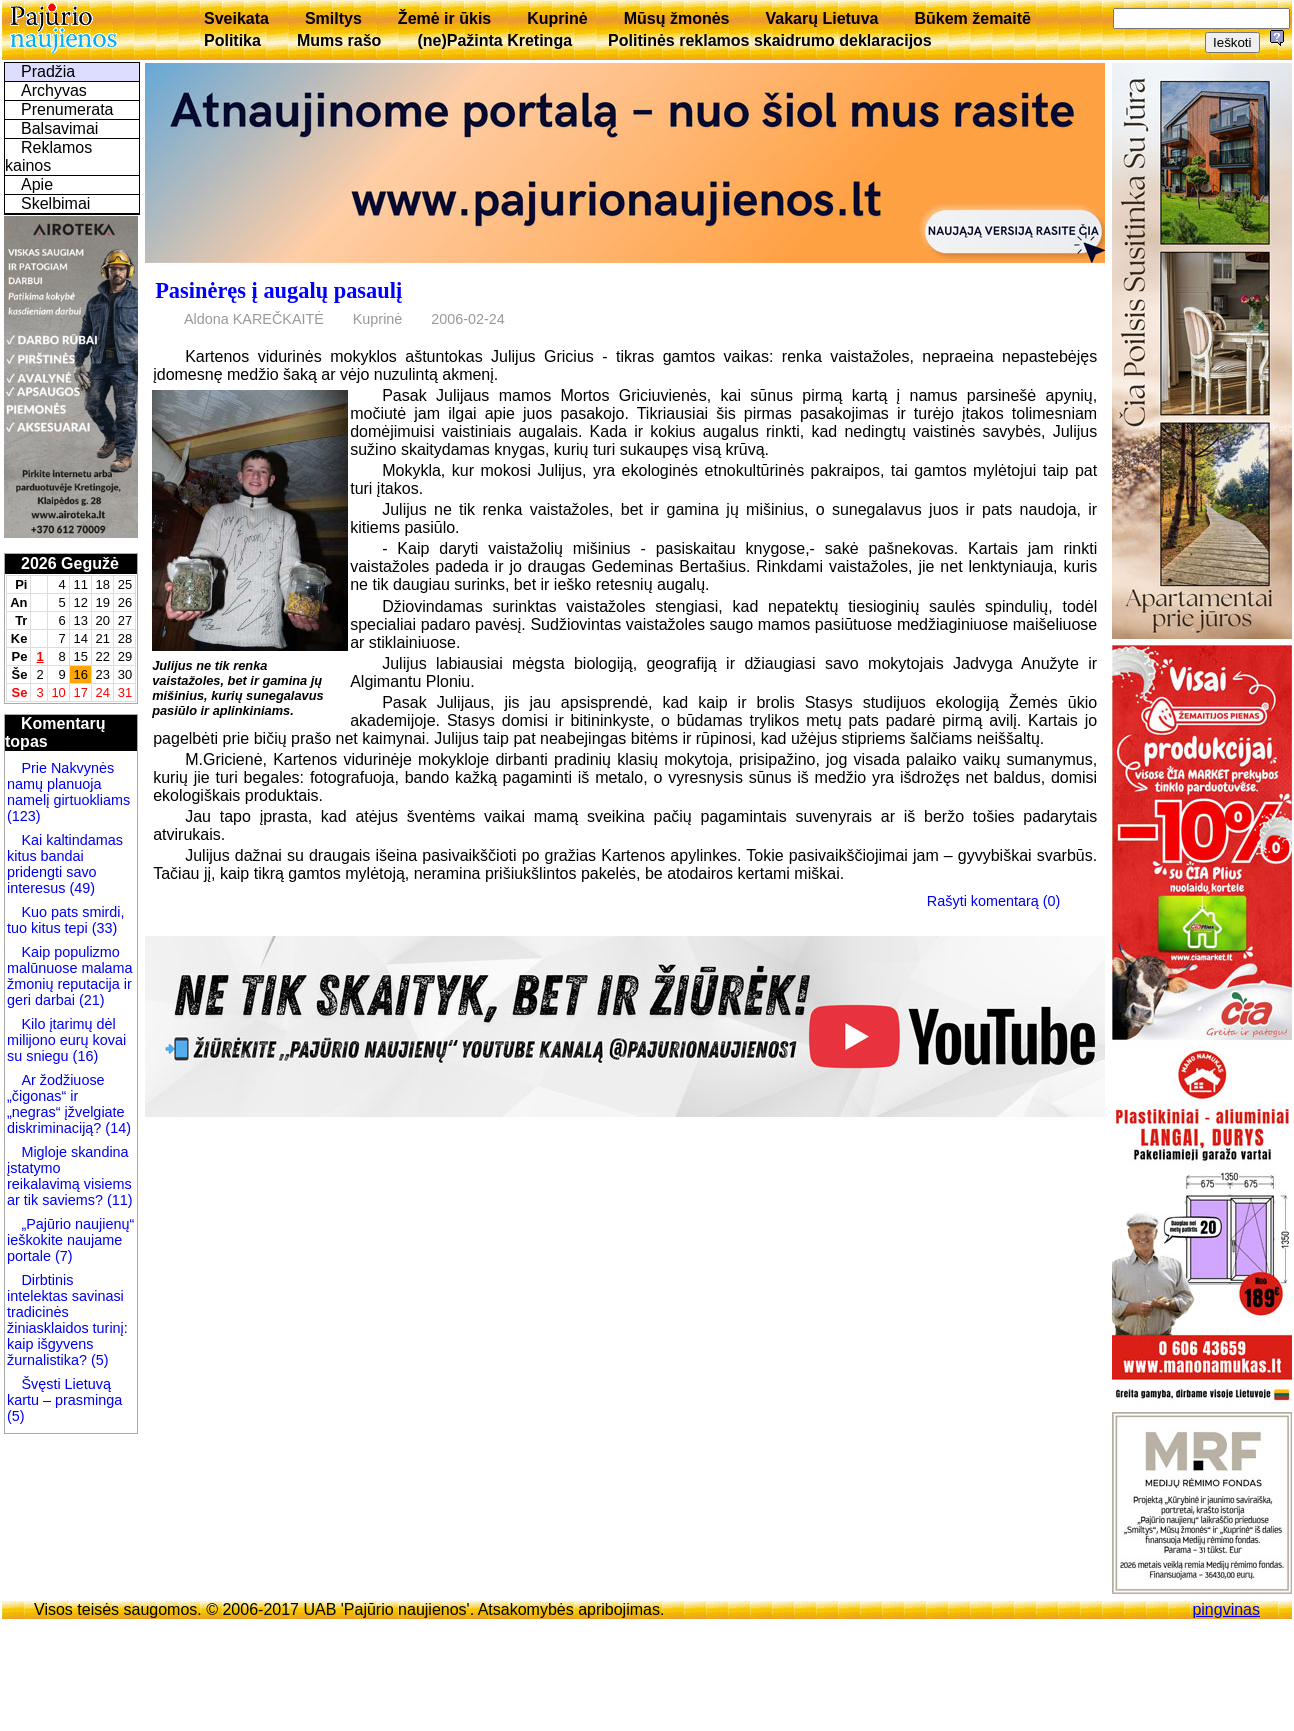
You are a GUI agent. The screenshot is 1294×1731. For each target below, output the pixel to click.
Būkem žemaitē (972, 18)
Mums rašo (339, 40)
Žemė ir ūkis (444, 18)
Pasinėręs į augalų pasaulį (278, 290)
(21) (90, 1000)
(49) (80, 888)
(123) (24, 816)
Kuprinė (557, 18)
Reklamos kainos (48, 156)
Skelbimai (55, 203)
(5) (98, 1360)
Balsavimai (59, 128)
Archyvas (54, 90)
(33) (103, 928)
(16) (84, 1056)
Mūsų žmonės (677, 18)
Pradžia (48, 71)
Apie (37, 184)
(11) (118, 1200)
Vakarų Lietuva (821, 18)
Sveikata (236, 18)
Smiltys (333, 18)
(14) (116, 1128)
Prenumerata (67, 109)
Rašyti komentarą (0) (994, 900)
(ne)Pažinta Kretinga (494, 40)
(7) (62, 1256)
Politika (232, 40)
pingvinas (1226, 1609)
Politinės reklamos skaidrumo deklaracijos (770, 40)
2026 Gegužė (70, 563)
